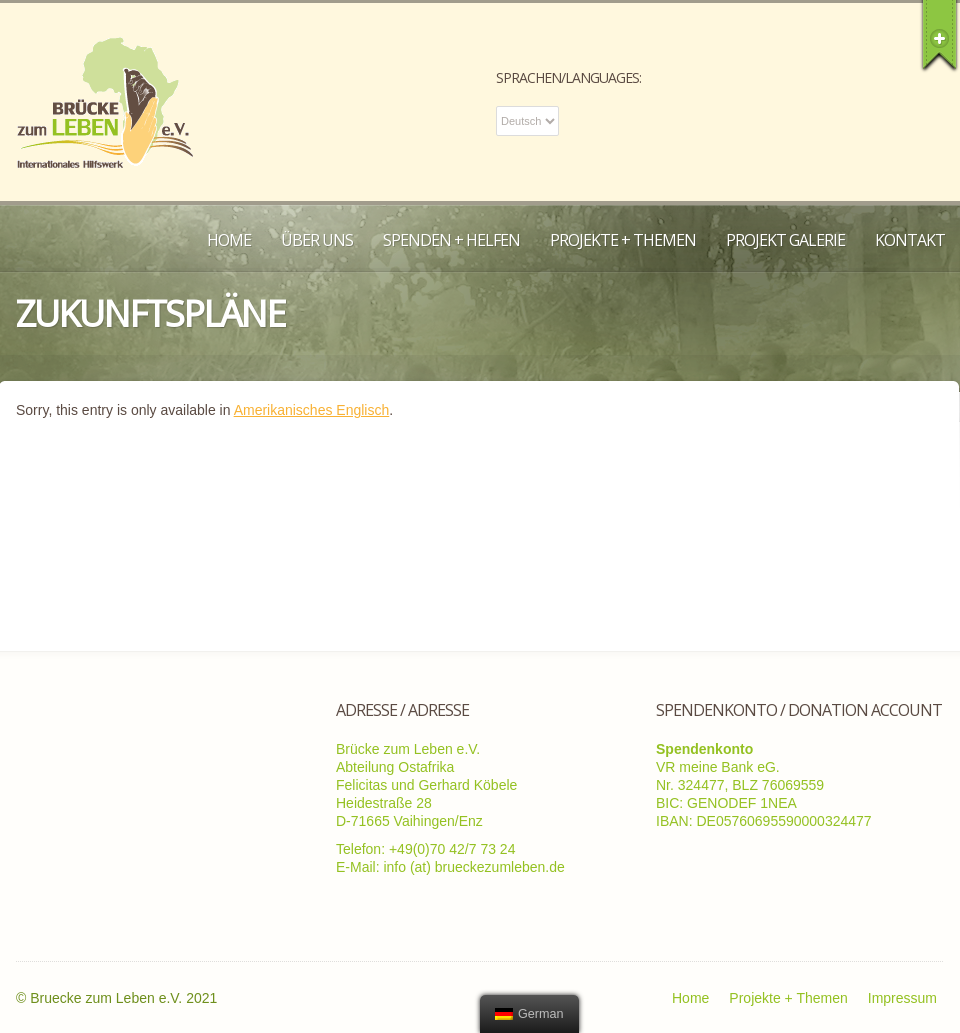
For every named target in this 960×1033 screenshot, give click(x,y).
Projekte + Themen (623, 240)
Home (229, 240)
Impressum (902, 998)
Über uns (317, 240)
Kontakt (910, 240)
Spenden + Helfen (451, 240)
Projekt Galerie (785, 240)
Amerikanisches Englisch (312, 410)
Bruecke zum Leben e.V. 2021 (123, 998)
